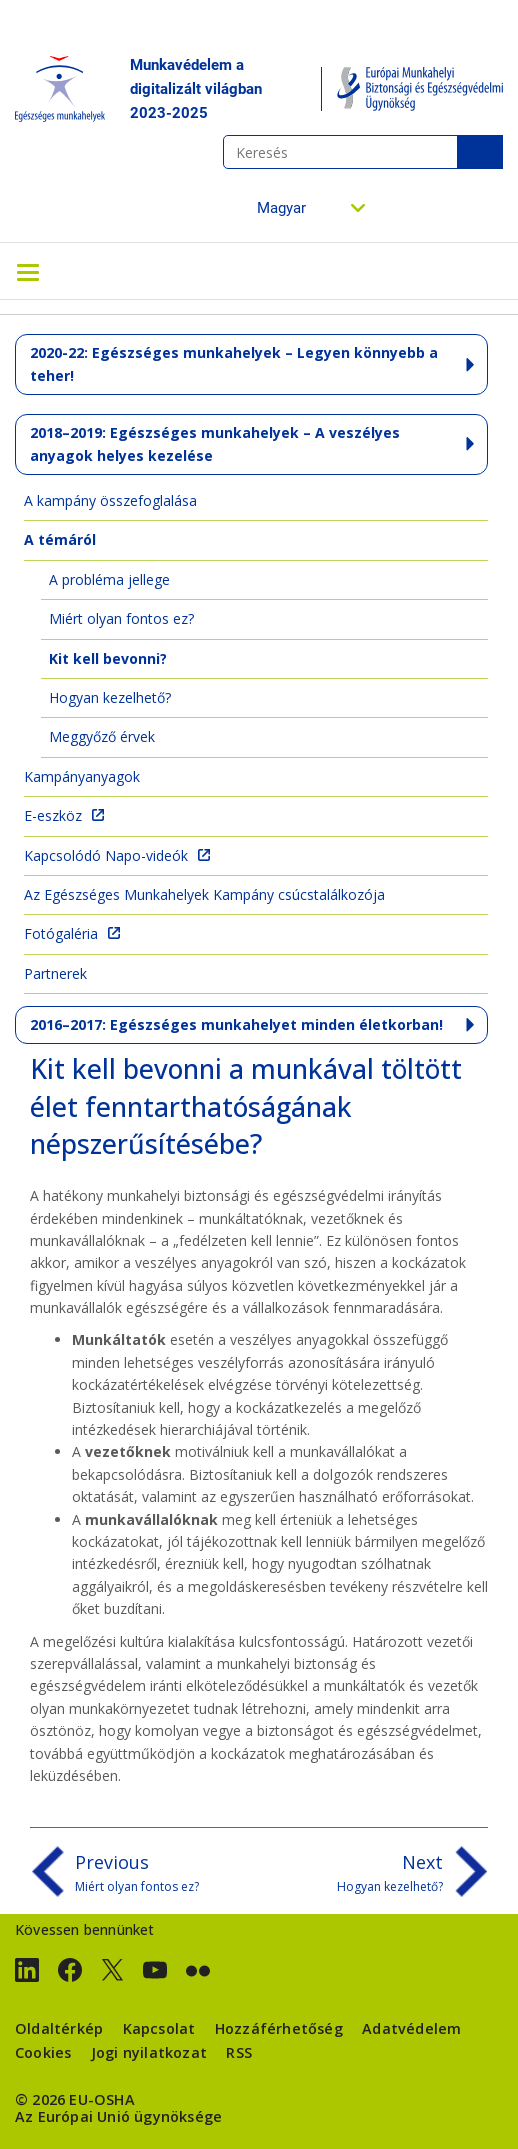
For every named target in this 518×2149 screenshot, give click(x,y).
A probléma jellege (109, 579)
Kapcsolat (159, 2028)
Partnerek (55, 973)
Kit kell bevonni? (108, 658)
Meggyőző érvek (102, 736)
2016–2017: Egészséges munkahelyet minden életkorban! (236, 1024)
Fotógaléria (61, 933)
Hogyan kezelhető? (110, 697)
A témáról (60, 539)
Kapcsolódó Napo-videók (106, 855)
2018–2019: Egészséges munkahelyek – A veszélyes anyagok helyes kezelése (215, 443)
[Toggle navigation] (28, 271)
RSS (239, 2052)
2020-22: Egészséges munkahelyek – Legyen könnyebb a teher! (234, 363)
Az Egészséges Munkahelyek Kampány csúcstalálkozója (204, 894)
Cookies (43, 2052)
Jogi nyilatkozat (149, 2052)
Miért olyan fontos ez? (121, 618)
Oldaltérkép (59, 2028)
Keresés (480, 152)
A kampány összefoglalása (110, 500)
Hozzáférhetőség (279, 2028)
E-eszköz (53, 815)
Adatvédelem (411, 2028)
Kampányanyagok (82, 776)
